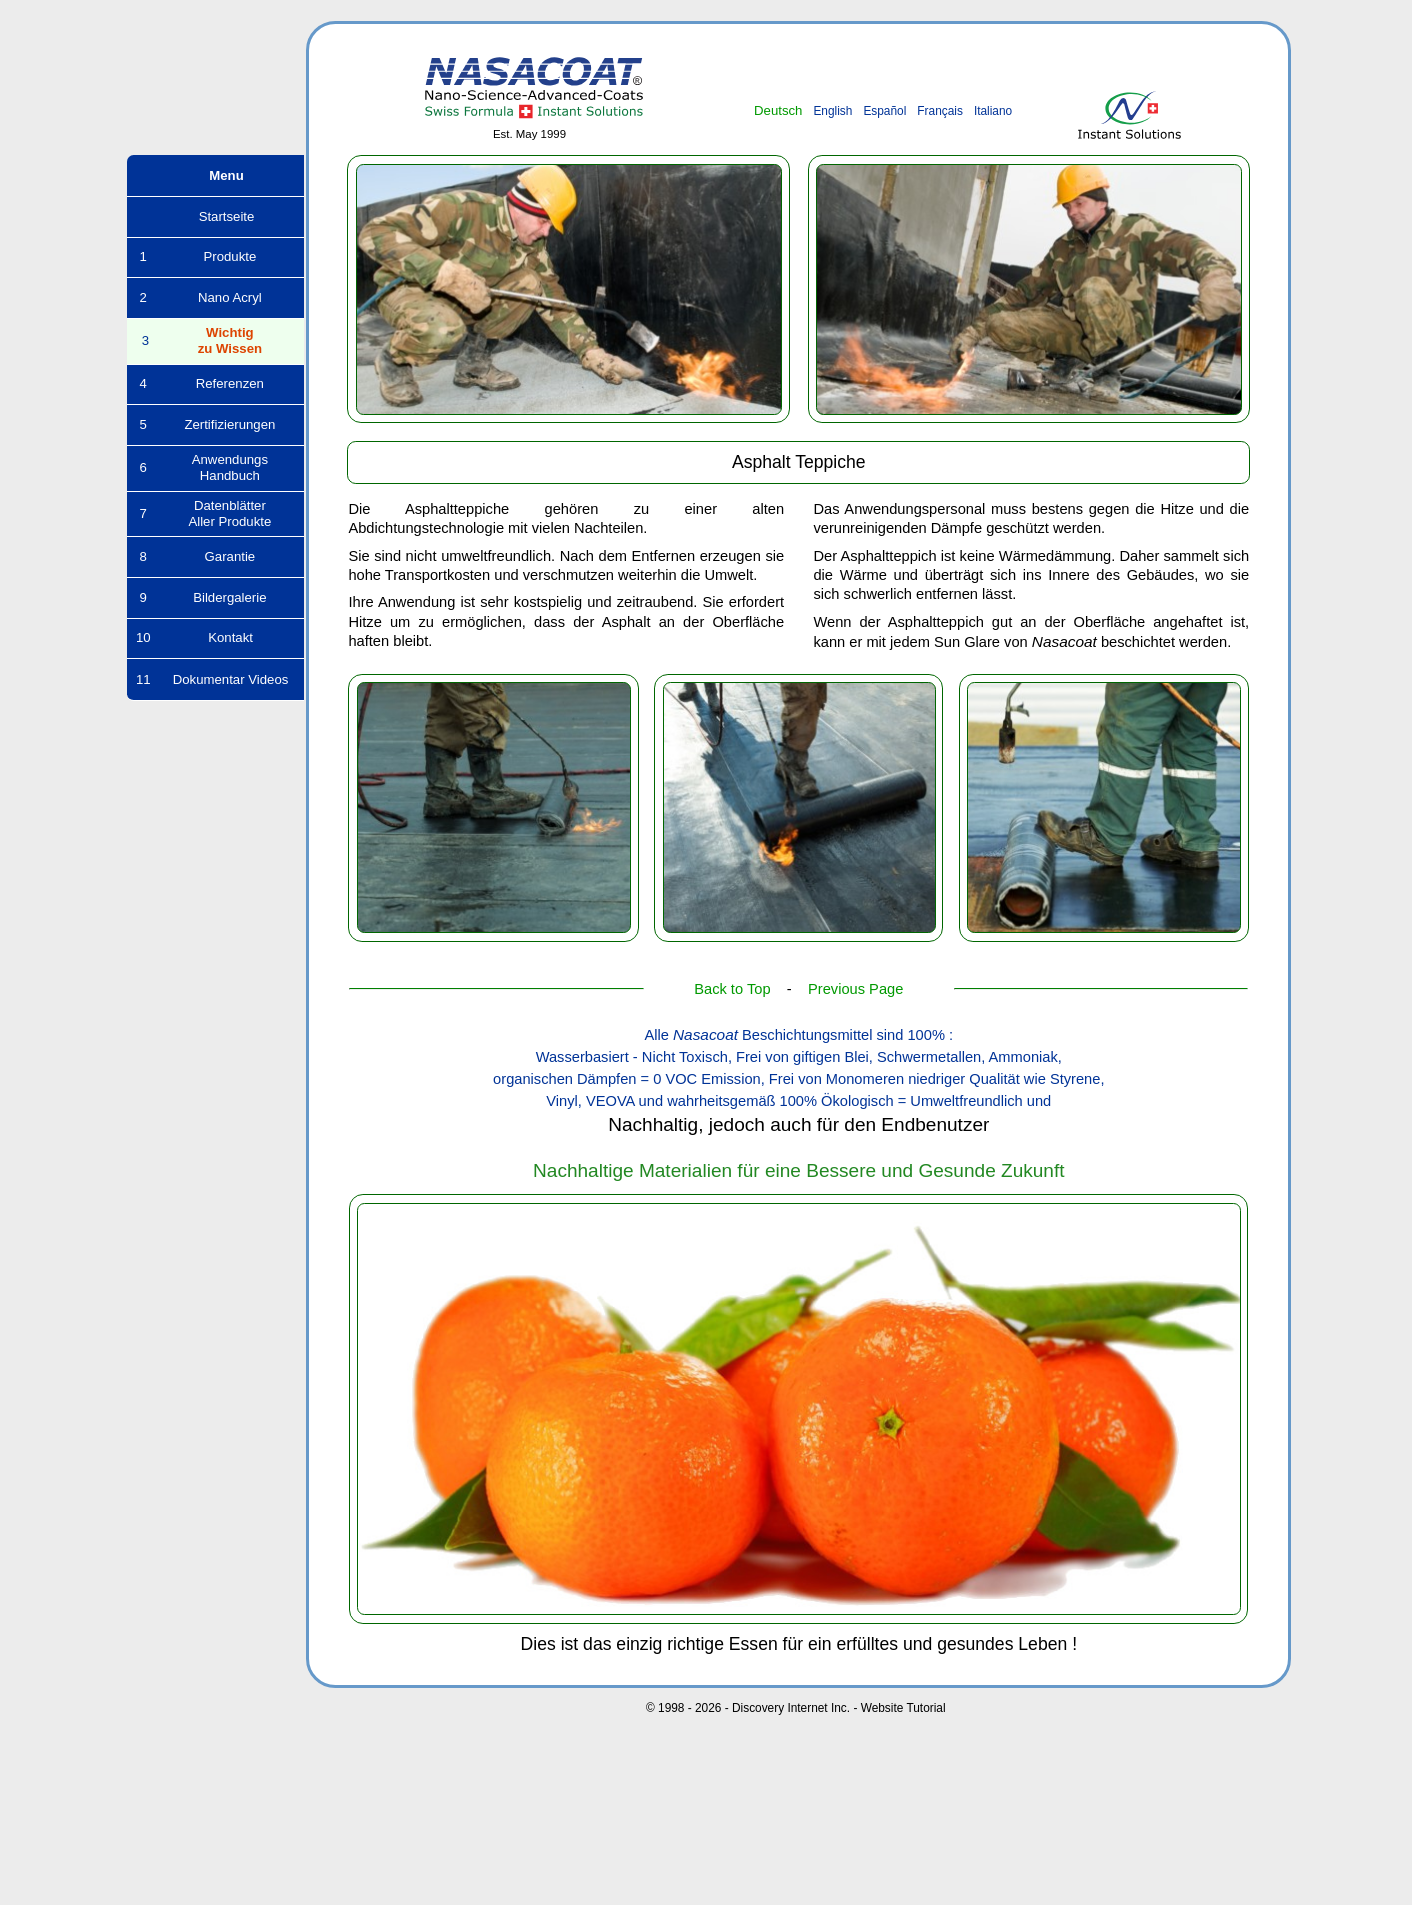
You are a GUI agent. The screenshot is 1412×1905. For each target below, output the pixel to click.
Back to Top (732, 989)
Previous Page (855, 989)
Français (940, 111)
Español (884, 111)
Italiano (993, 111)
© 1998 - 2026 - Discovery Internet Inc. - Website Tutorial (796, 1708)
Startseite (216, 216)
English (832, 111)
